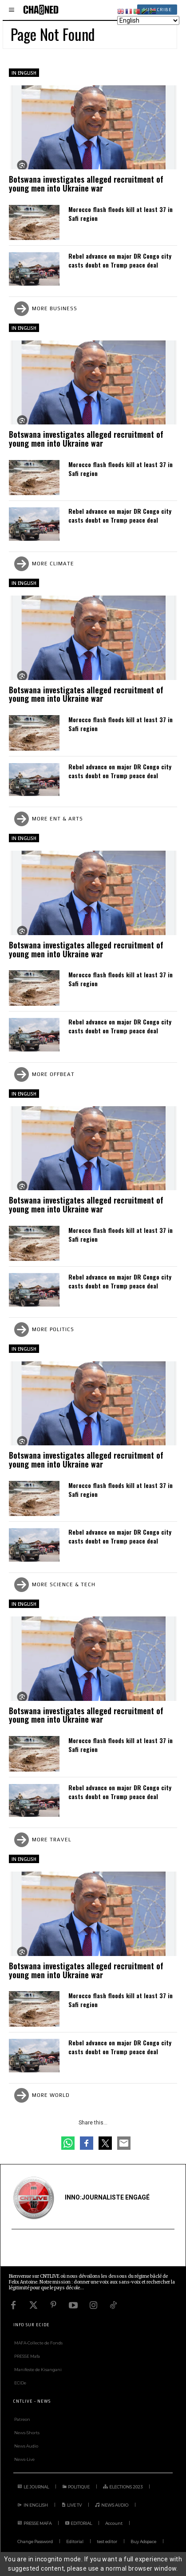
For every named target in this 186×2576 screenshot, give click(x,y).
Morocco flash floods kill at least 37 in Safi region (120, 213)
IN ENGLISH (24, 73)
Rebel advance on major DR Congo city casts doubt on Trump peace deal (119, 260)
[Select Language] (148, 20)
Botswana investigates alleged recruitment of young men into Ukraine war (86, 183)
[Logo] (41, 9)
